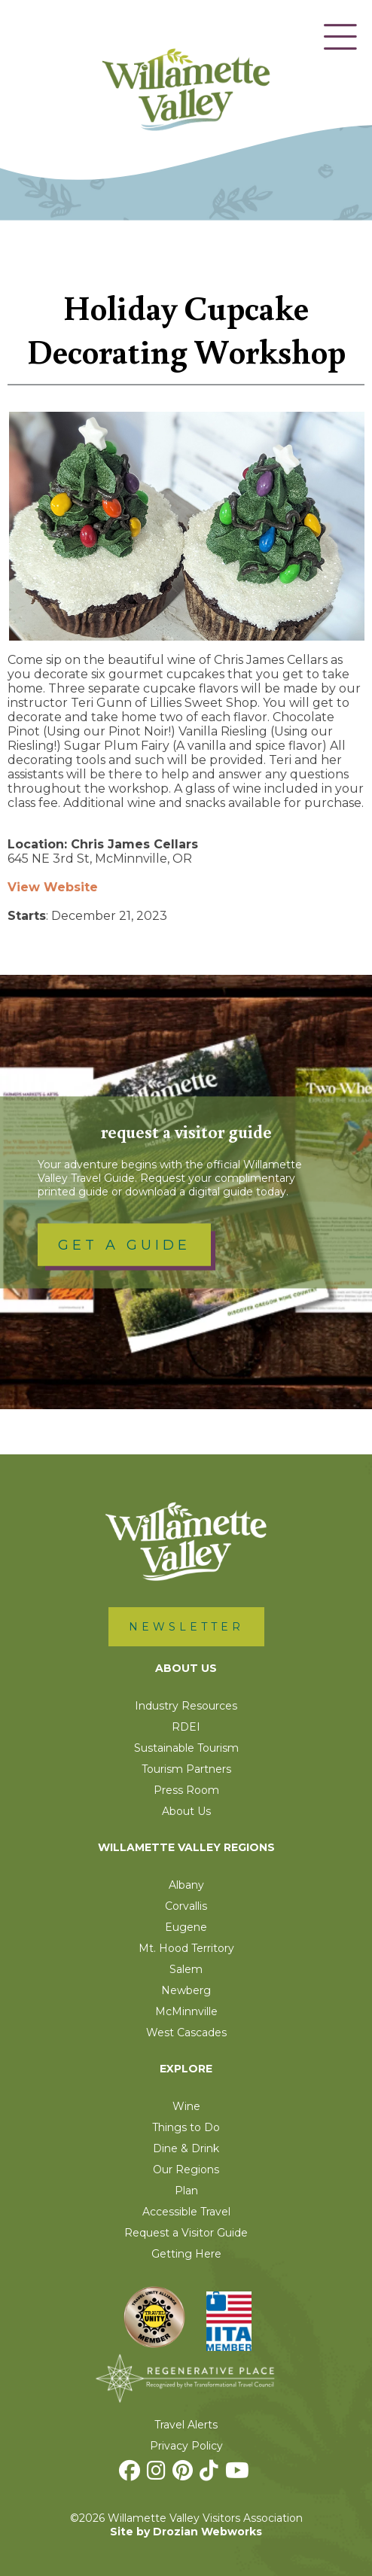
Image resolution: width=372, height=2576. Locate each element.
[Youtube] (239, 2474)
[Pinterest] (184, 2474)
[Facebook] (131, 2474)
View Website (53, 887)
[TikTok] (211, 2474)
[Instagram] (158, 2474)
